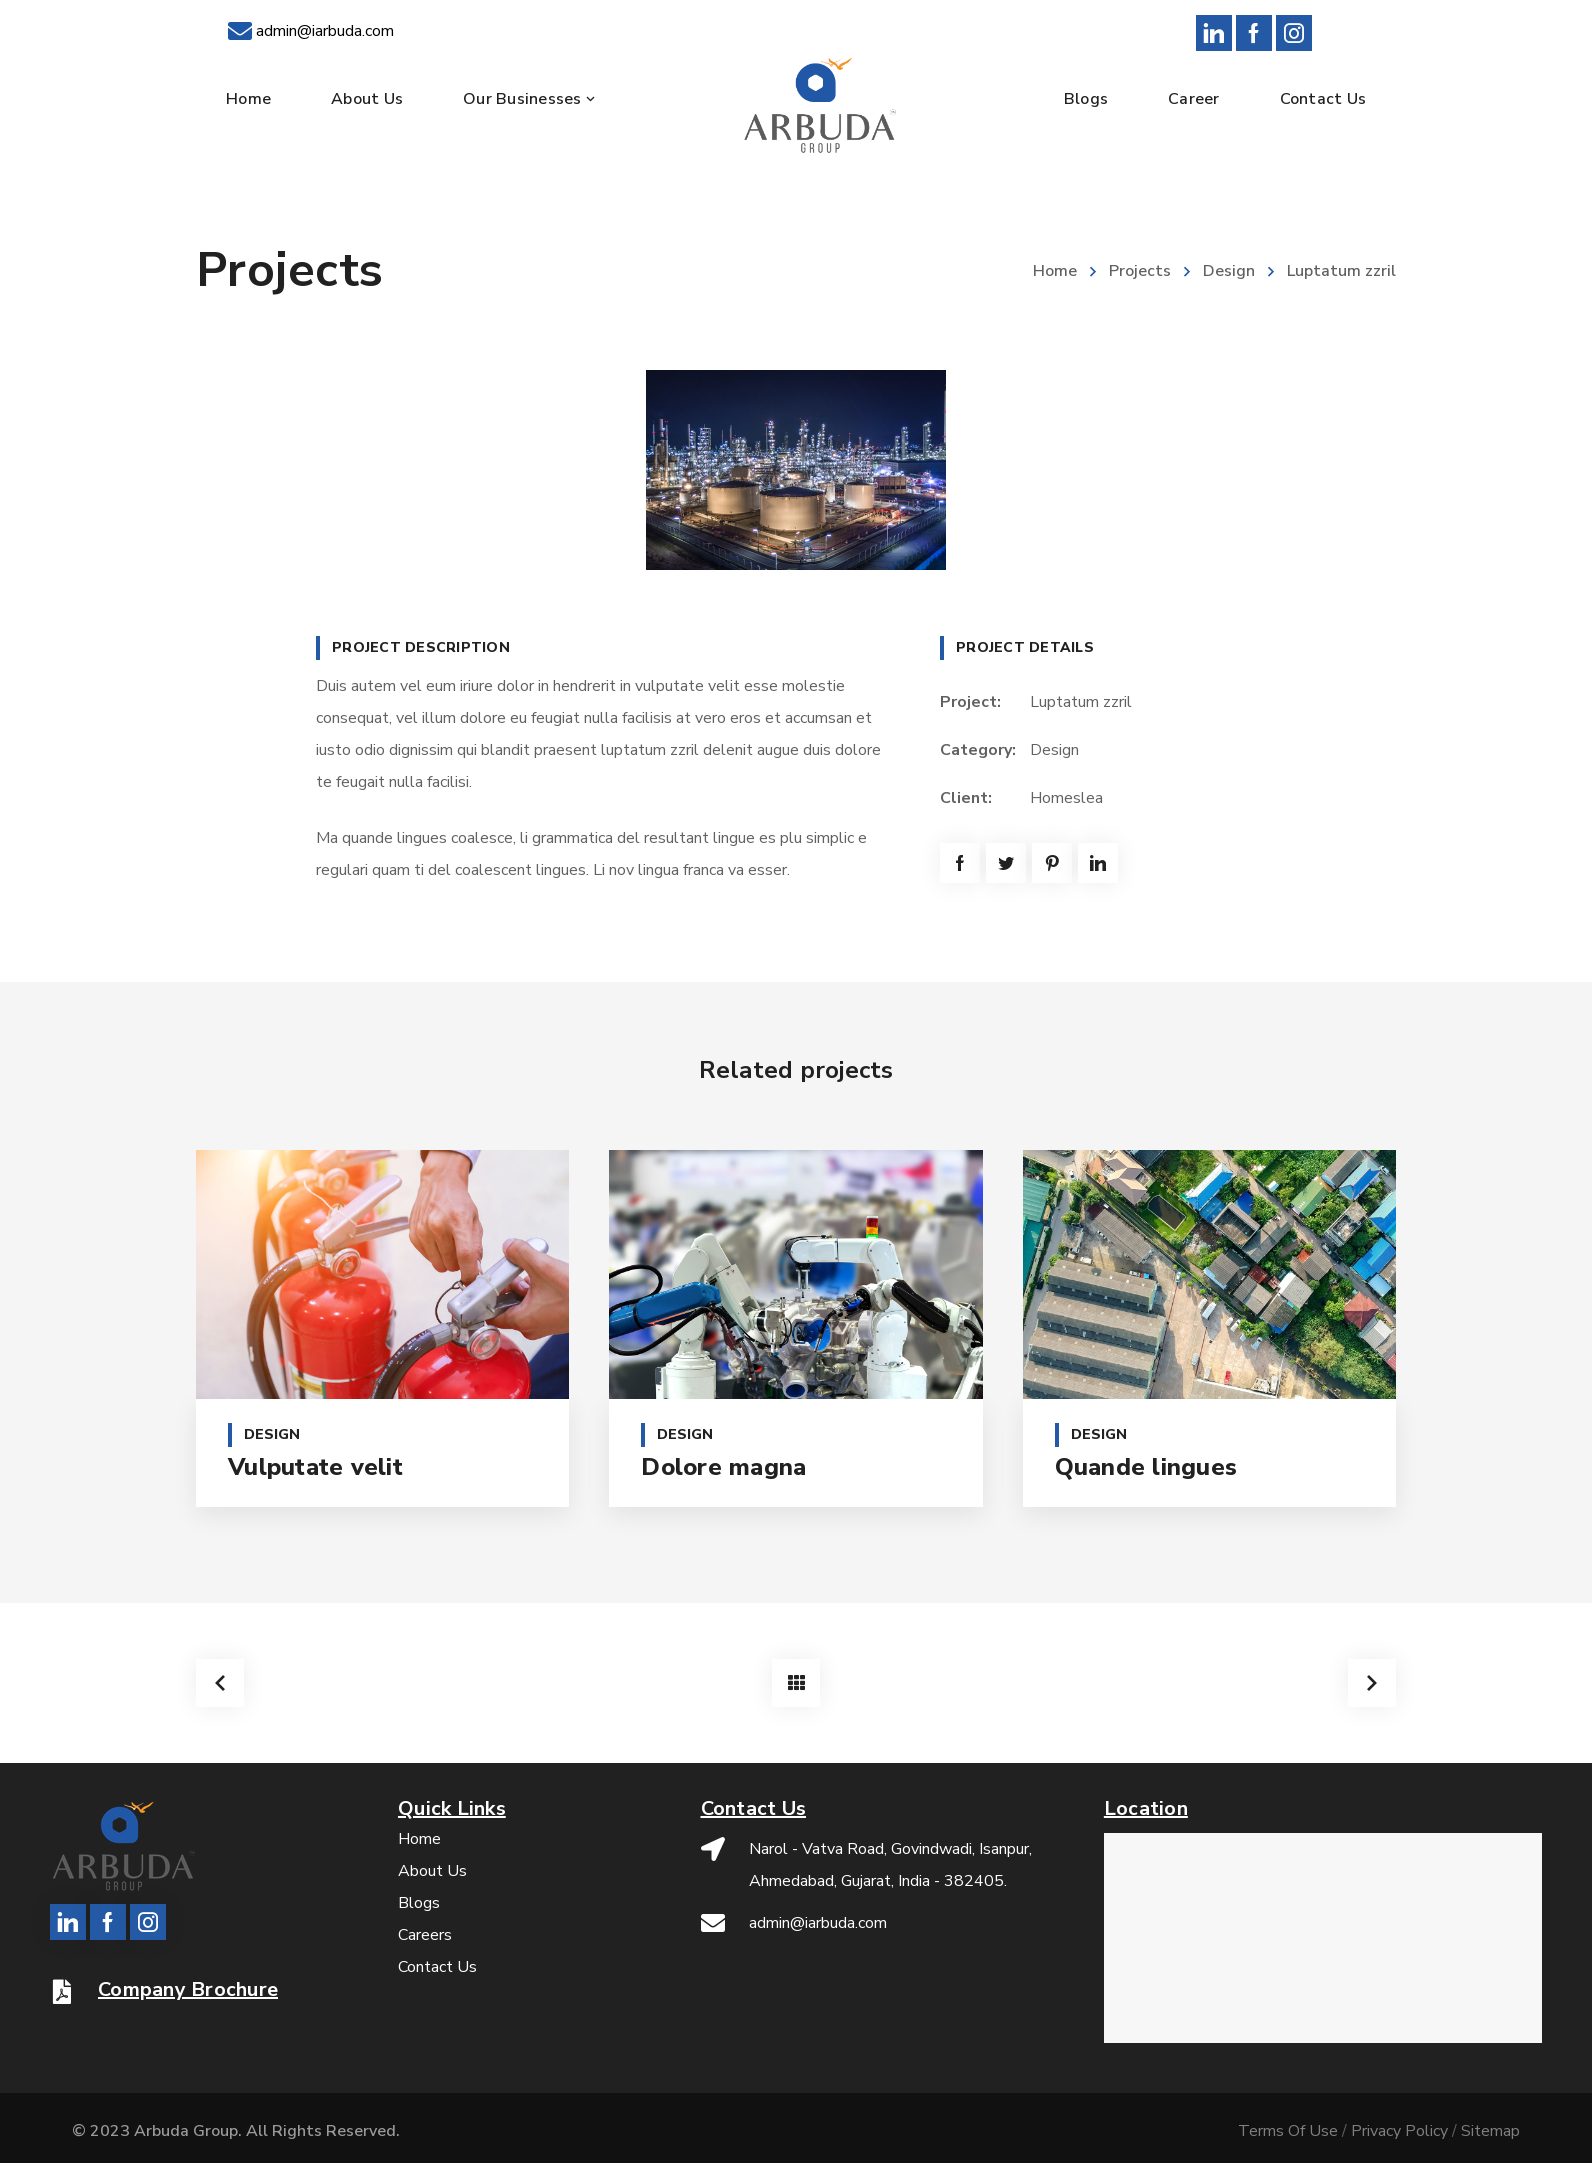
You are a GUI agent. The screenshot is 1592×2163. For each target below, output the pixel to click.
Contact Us (437, 1967)
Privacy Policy (1399, 2131)
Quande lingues (1146, 1467)
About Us (432, 1871)
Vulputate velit (315, 1467)
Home (1055, 271)
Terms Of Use (1288, 2131)
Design (1229, 271)
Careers (425, 1935)
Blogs (419, 1903)
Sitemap (1490, 2131)
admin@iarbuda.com (325, 31)
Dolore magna (723, 1467)
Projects (1140, 271)
